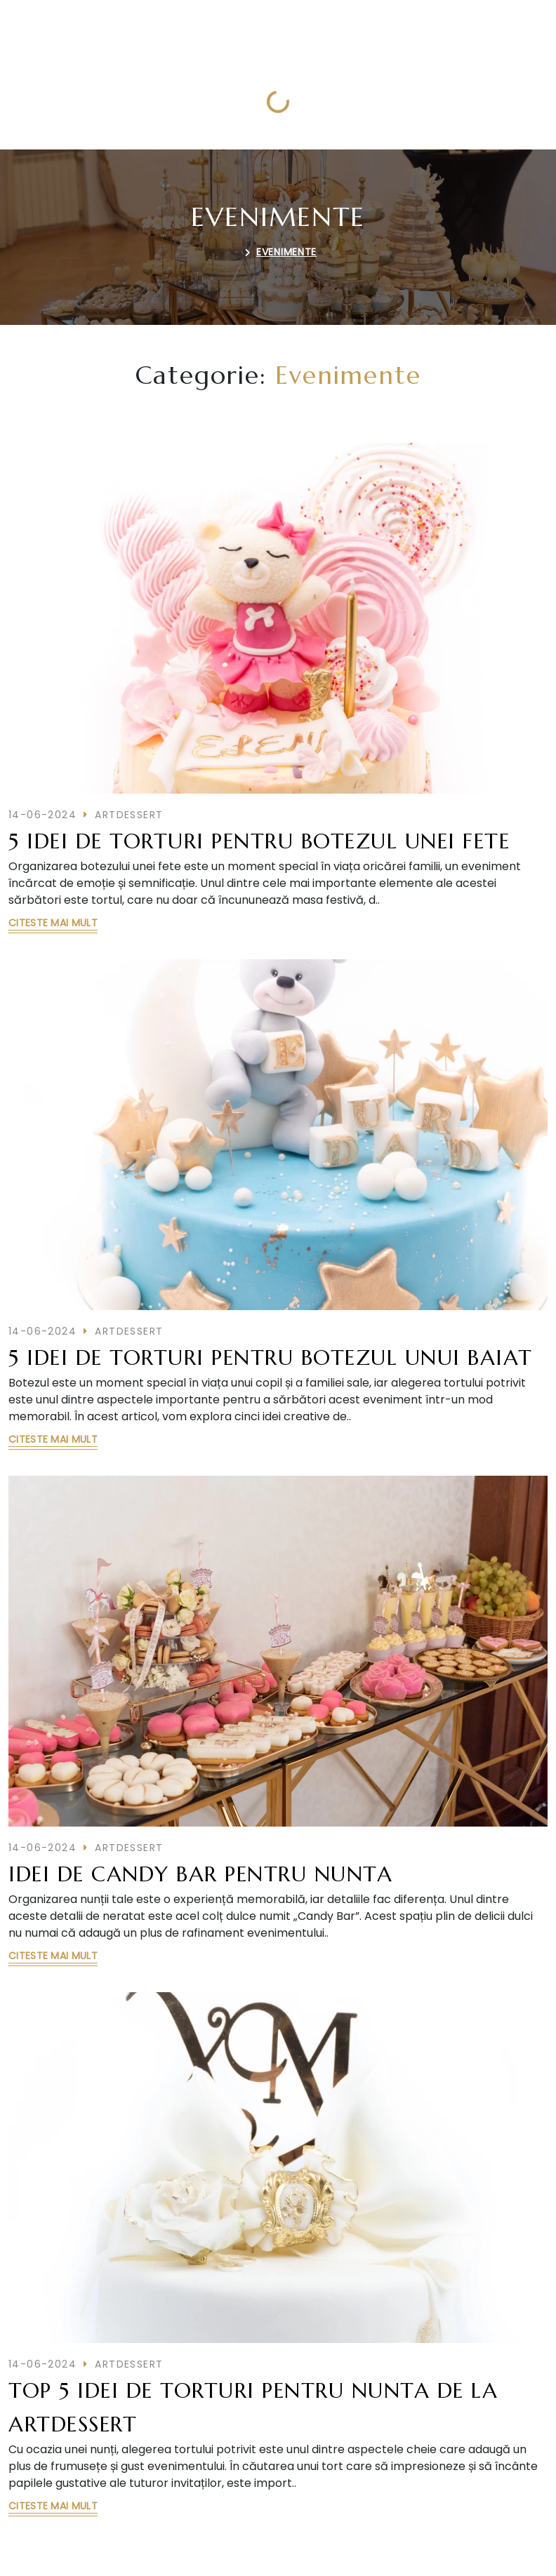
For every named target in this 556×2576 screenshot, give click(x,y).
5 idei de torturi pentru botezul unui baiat (270, 1357)
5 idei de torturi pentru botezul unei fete (259, 841)
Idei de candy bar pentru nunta (200, 1874)
